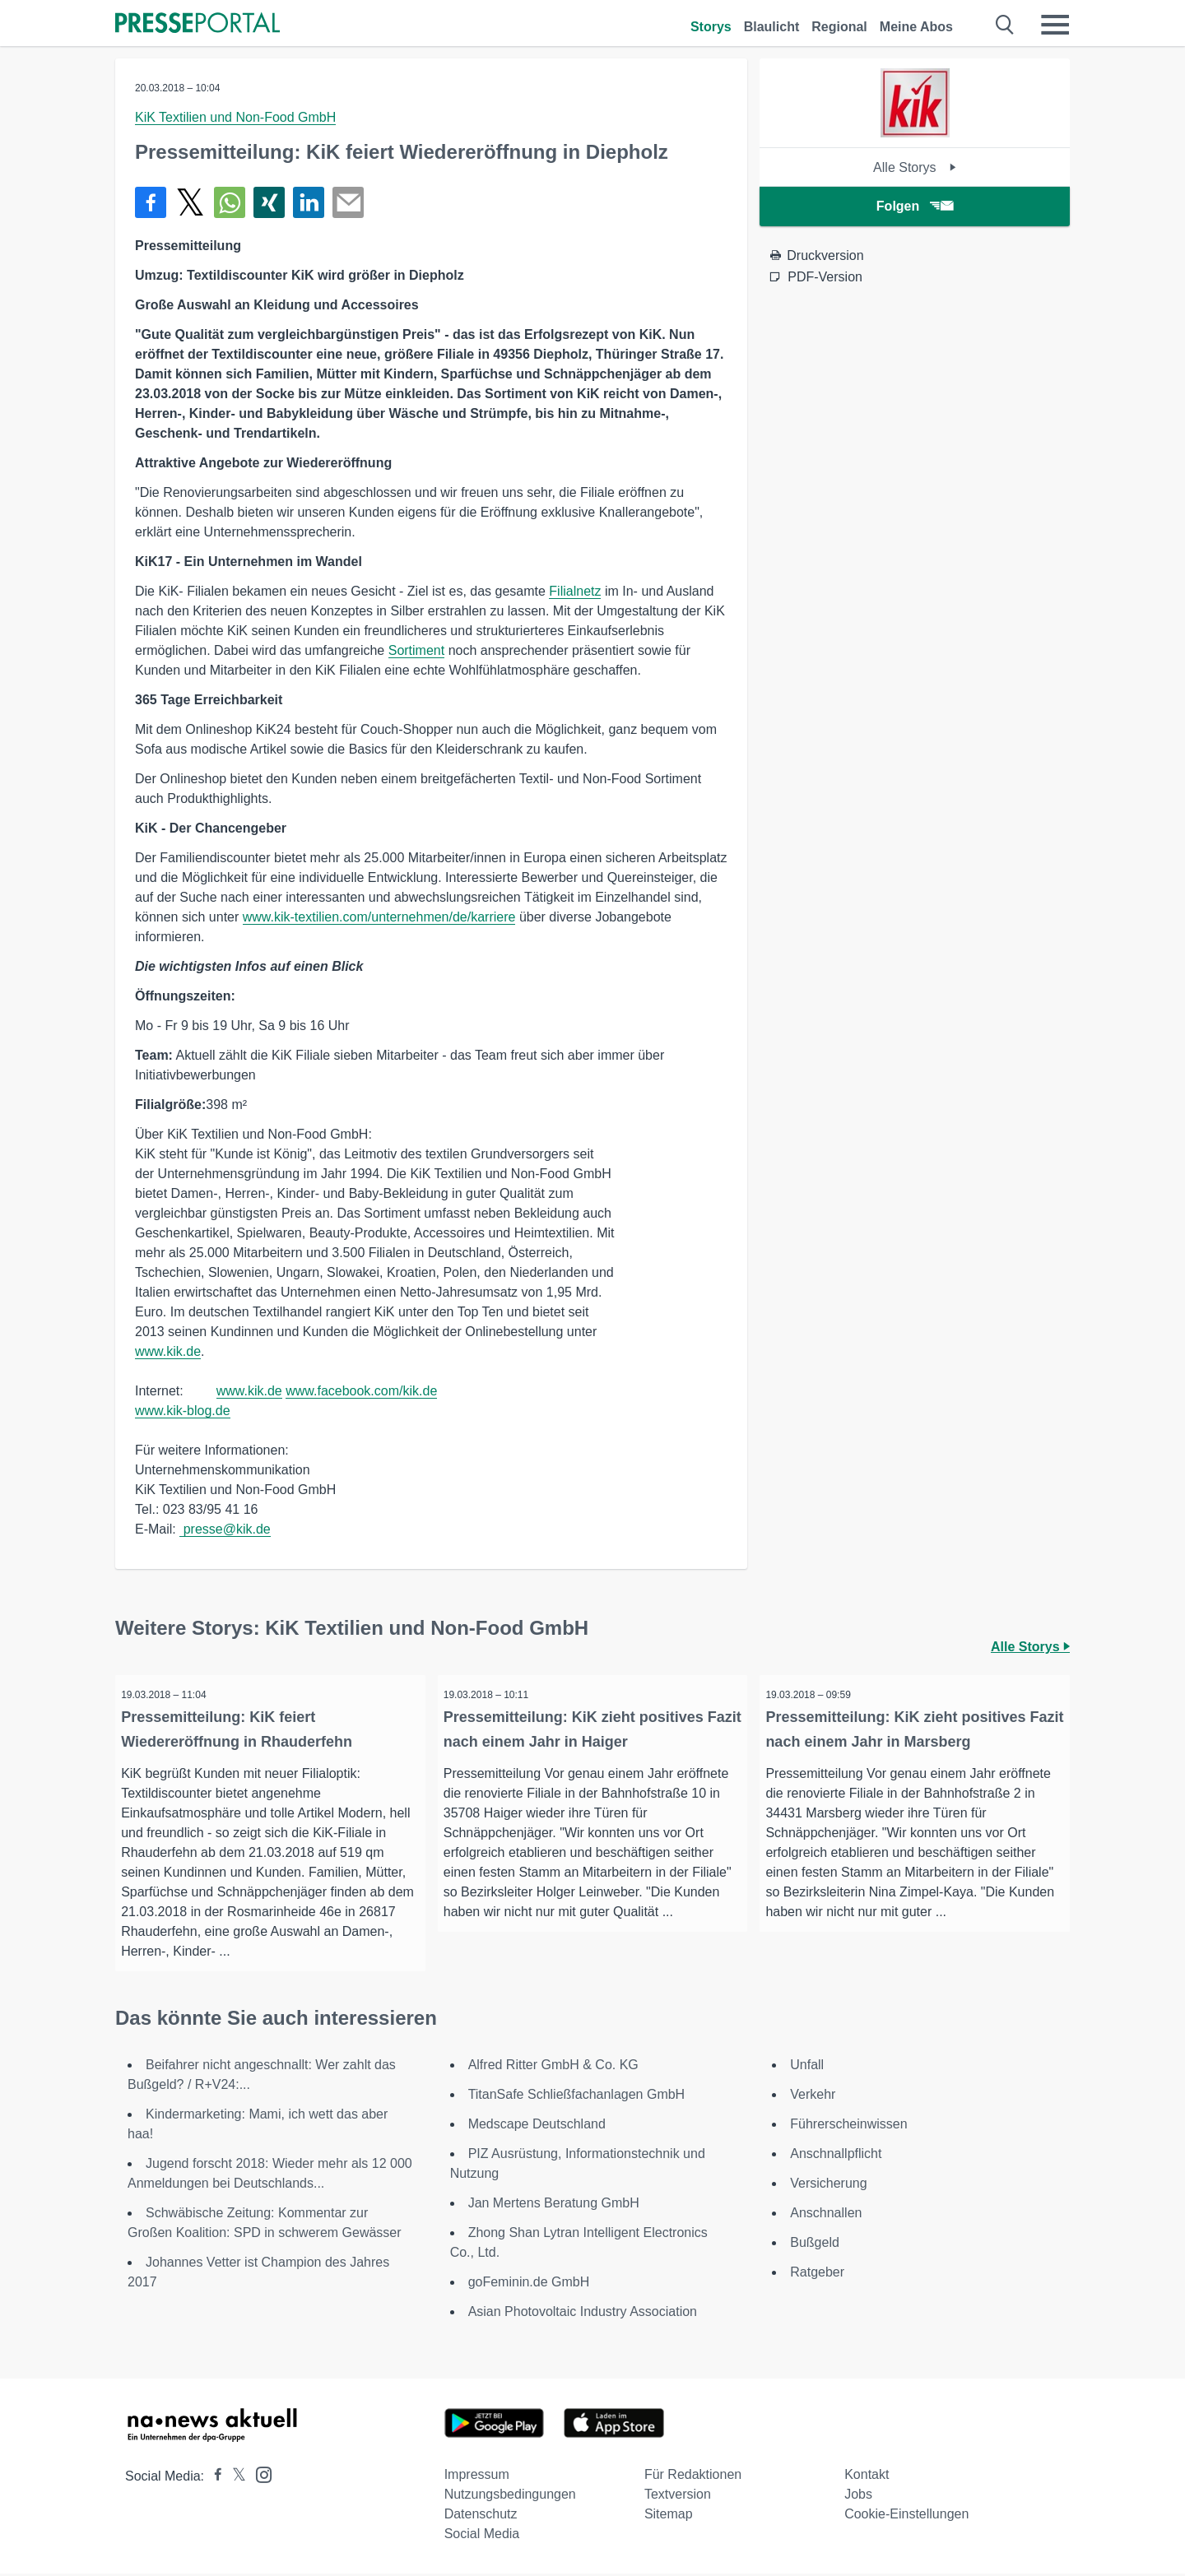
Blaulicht (772, 27)
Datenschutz (481, 2516)
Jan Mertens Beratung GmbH (553, 2205)
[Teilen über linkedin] (308, 202)
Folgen (914, 206)
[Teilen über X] (190, 202)
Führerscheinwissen (848, 2126)
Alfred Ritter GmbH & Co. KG (553, 2067)
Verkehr (812, 2097)
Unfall (807, 2067)
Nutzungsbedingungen (510, 2497)
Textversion (677, 2497)
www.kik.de (168, 1351)
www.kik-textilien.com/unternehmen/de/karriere (379, 917)
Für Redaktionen (692, 2477)
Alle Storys (914, 167)
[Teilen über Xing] (269, 202)
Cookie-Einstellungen (906, 2516)
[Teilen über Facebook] (150, 202)
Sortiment (416, 650)
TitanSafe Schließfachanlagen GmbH (576, 2097)
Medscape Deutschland (537, 2126)
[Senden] (348, 202)
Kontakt (866, 2477)
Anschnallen (826, 2215)
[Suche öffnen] (1005, 24)
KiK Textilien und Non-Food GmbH (235, 117)
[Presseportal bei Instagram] (259, 2476)
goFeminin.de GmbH (529, 2284)
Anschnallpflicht (835, 2156)
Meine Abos (916, 27)
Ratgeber (817, 2274)
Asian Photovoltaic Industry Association (582, 2314)
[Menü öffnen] (1055, 24)
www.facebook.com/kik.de (361, 1391)
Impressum (476, 2477)
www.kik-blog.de (182, 1411)
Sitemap (668, 2516)
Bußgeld (814, 2245)
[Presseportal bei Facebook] (213, 2478)
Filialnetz (575, 591)
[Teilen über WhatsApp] (229, 202)
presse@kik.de (225, 1529)
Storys (711, 27)
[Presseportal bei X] (234, 2478)
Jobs (858, 2497)
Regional (839, 27)
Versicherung (828, 2186)
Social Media (482, 2536)
